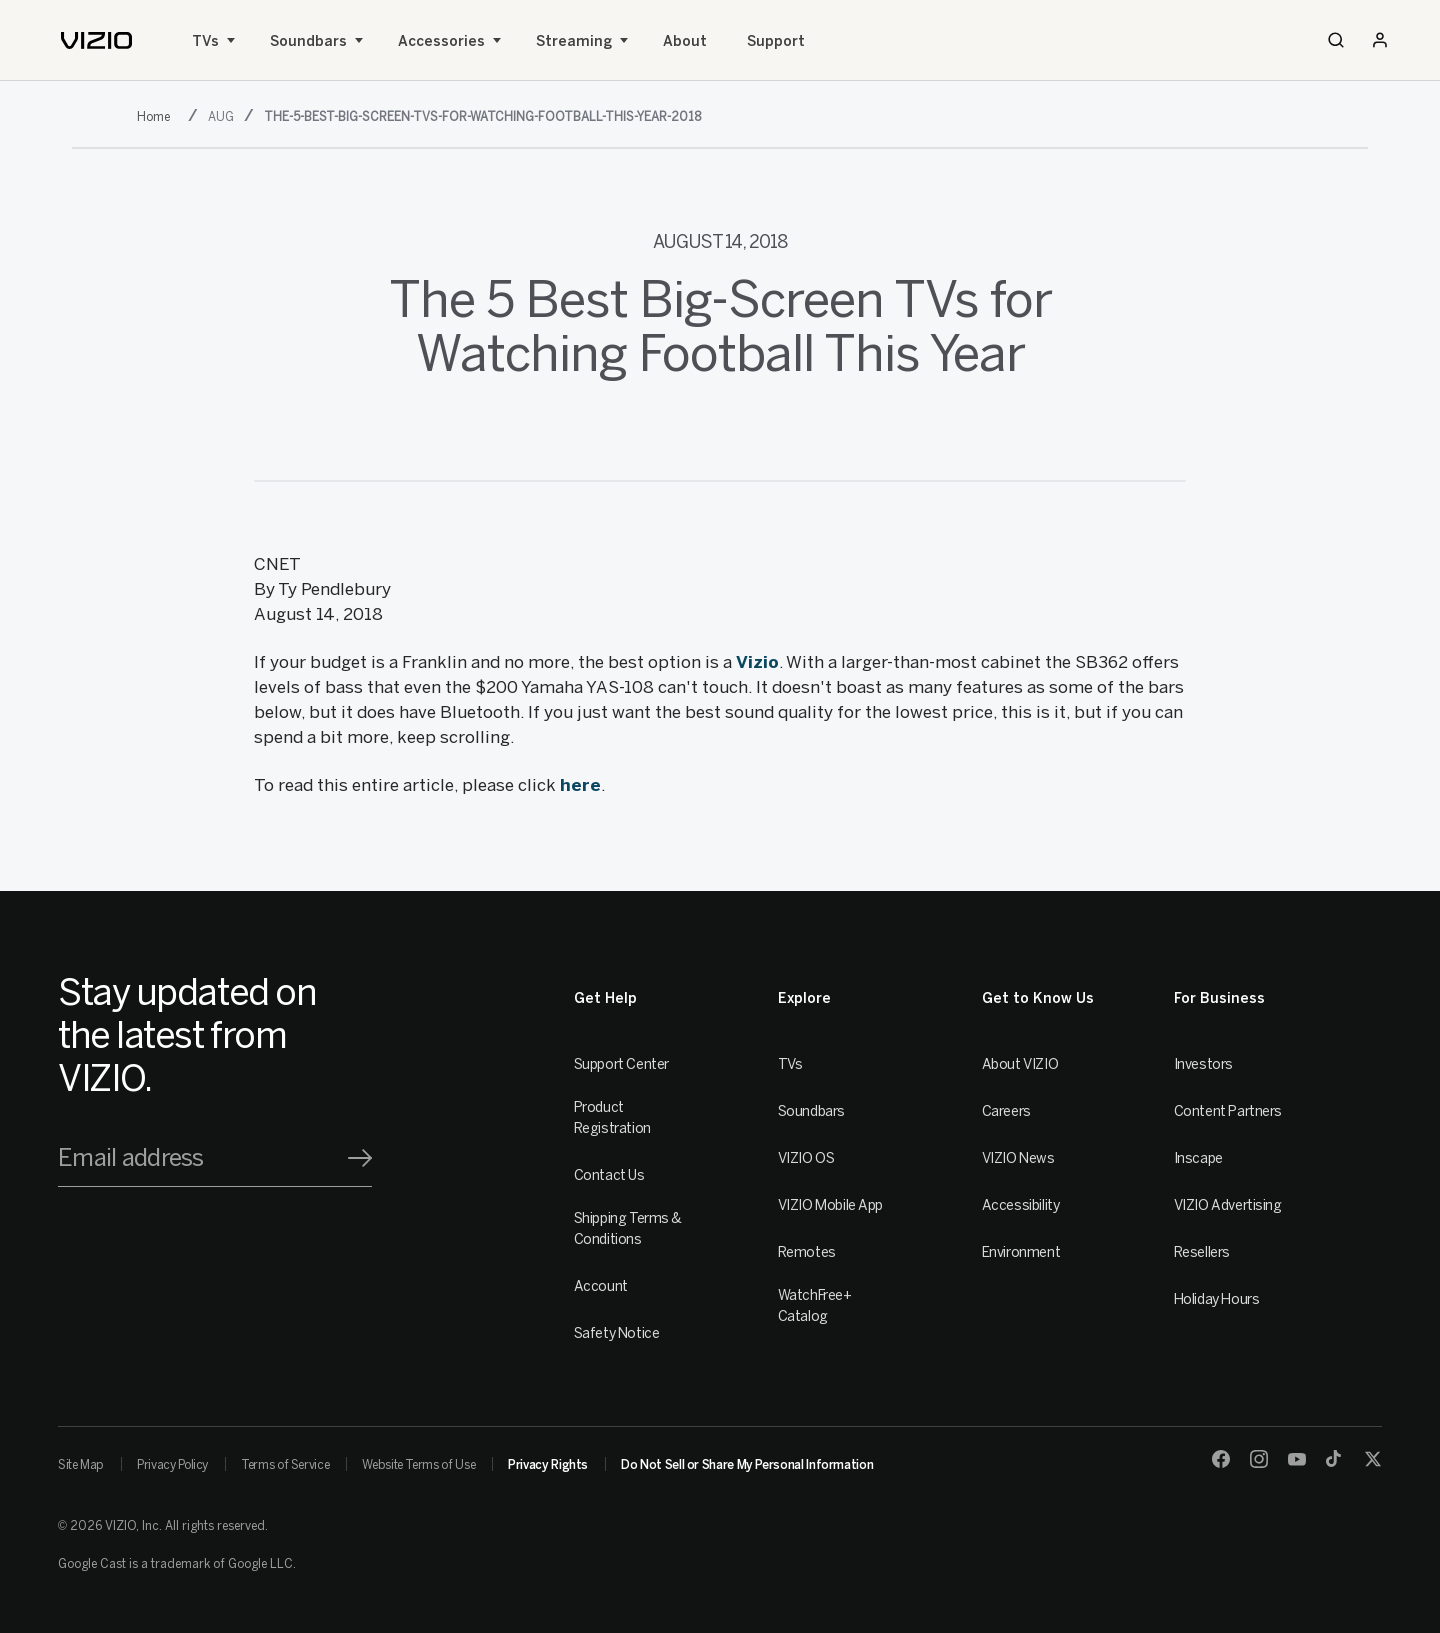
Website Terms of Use (418, 1465)
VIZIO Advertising (1228, 1205)
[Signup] (360, 1158)
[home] (96, 40)
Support (776, 41)
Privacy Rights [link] (548, 1465)
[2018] (157, 115)
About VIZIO (1020, 1064)
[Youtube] (1297, 1459)
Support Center (621, 1064)
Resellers (1202, 1252)
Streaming (574, 41)
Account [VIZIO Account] (601, 1286)
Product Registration (612, 1118)
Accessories (441, 41)
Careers (1006, 1111)
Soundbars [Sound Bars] (308, 41)
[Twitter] (1373, 1459)
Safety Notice (617, 1333)
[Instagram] (1259, 1459)
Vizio (757, 662)
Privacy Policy (172, 1465)
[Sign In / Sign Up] (1380, 40)
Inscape (1198, 1158)
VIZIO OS (806, 1158)
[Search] (1336, 40)
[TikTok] (1335, 1459)
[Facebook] (1221, 1459)
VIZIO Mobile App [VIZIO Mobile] (830, 1205)
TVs (205, 41)
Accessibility (1021, 1205)
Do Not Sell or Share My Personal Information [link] (747, 1465)
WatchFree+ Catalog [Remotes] (815, 1306)
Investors (1203, 1064)
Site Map (81, 1465)
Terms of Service (285, 1465)
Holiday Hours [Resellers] (1217, 1299)
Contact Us (609, 1175)
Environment (1021, 1252)
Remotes (807, 1252)
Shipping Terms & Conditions (628, 1229)
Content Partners (1228, 1111)
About (685, 41)
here (580, 785)
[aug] (223, 115)
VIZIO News (1018, 1158)
